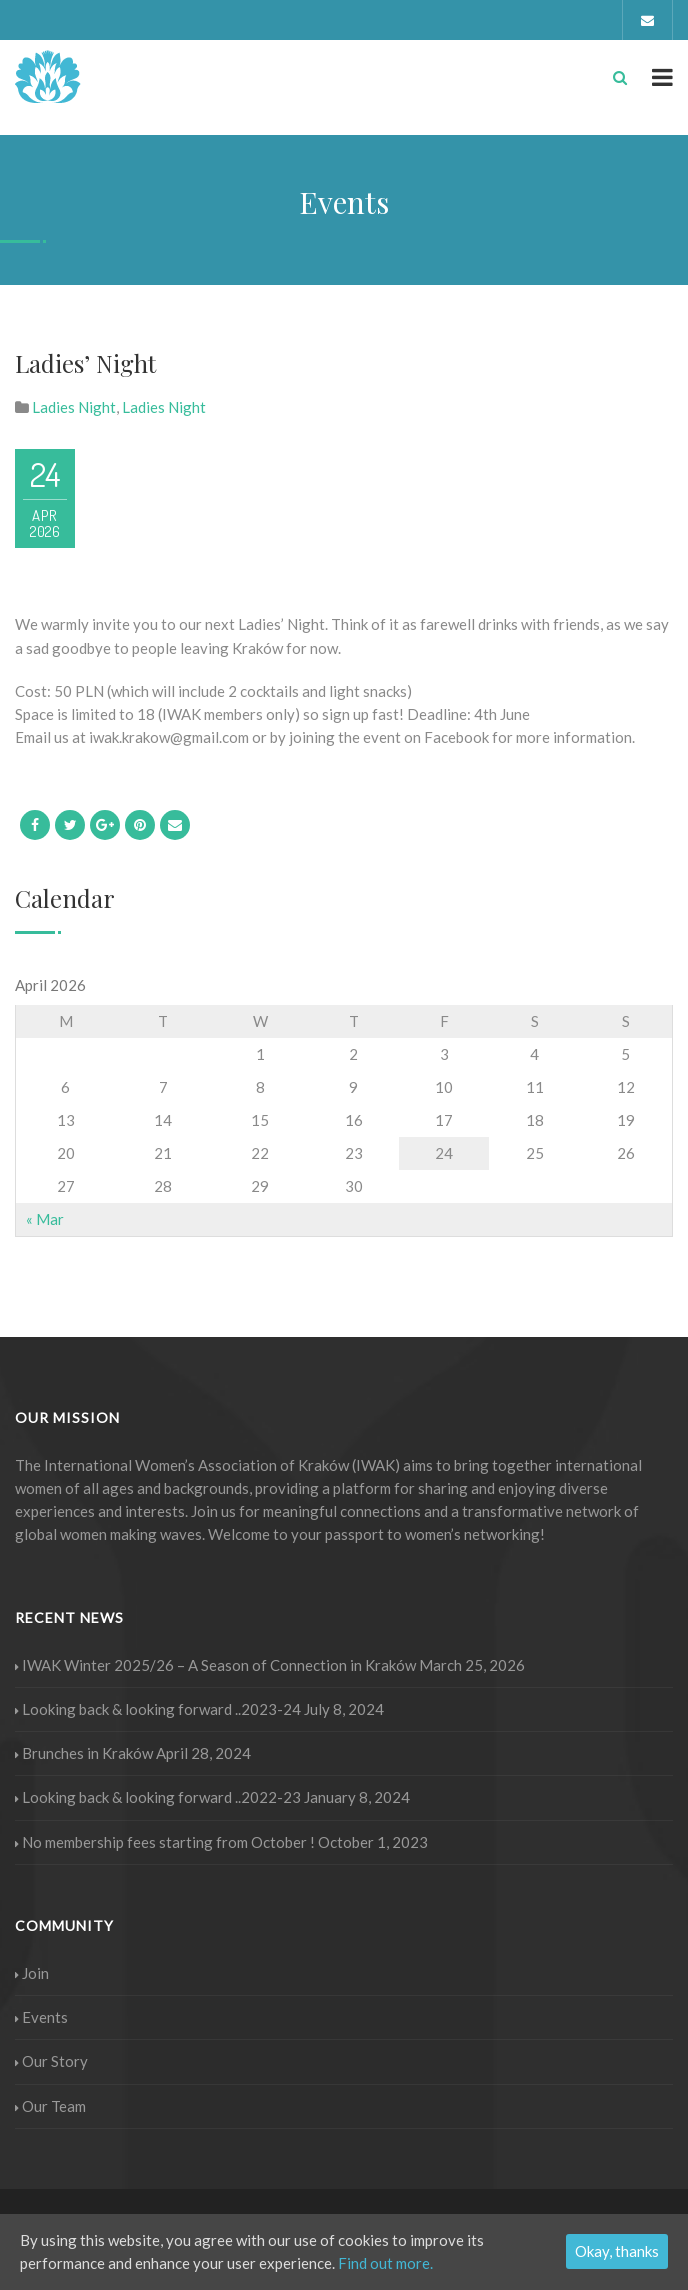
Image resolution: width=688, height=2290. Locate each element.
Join (32, 1973)
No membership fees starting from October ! (165, 1842)
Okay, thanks (617, 2251)
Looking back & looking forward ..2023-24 (158, 1709)
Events (41, 2017)
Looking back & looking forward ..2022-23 (158, 1797)
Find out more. (385, 2263)
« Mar (45, 1219)
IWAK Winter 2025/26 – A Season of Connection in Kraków (215, 1665)
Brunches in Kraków (84, 1753)
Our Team (50, 2106)
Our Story (51, 2061)
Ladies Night (74, 407)
